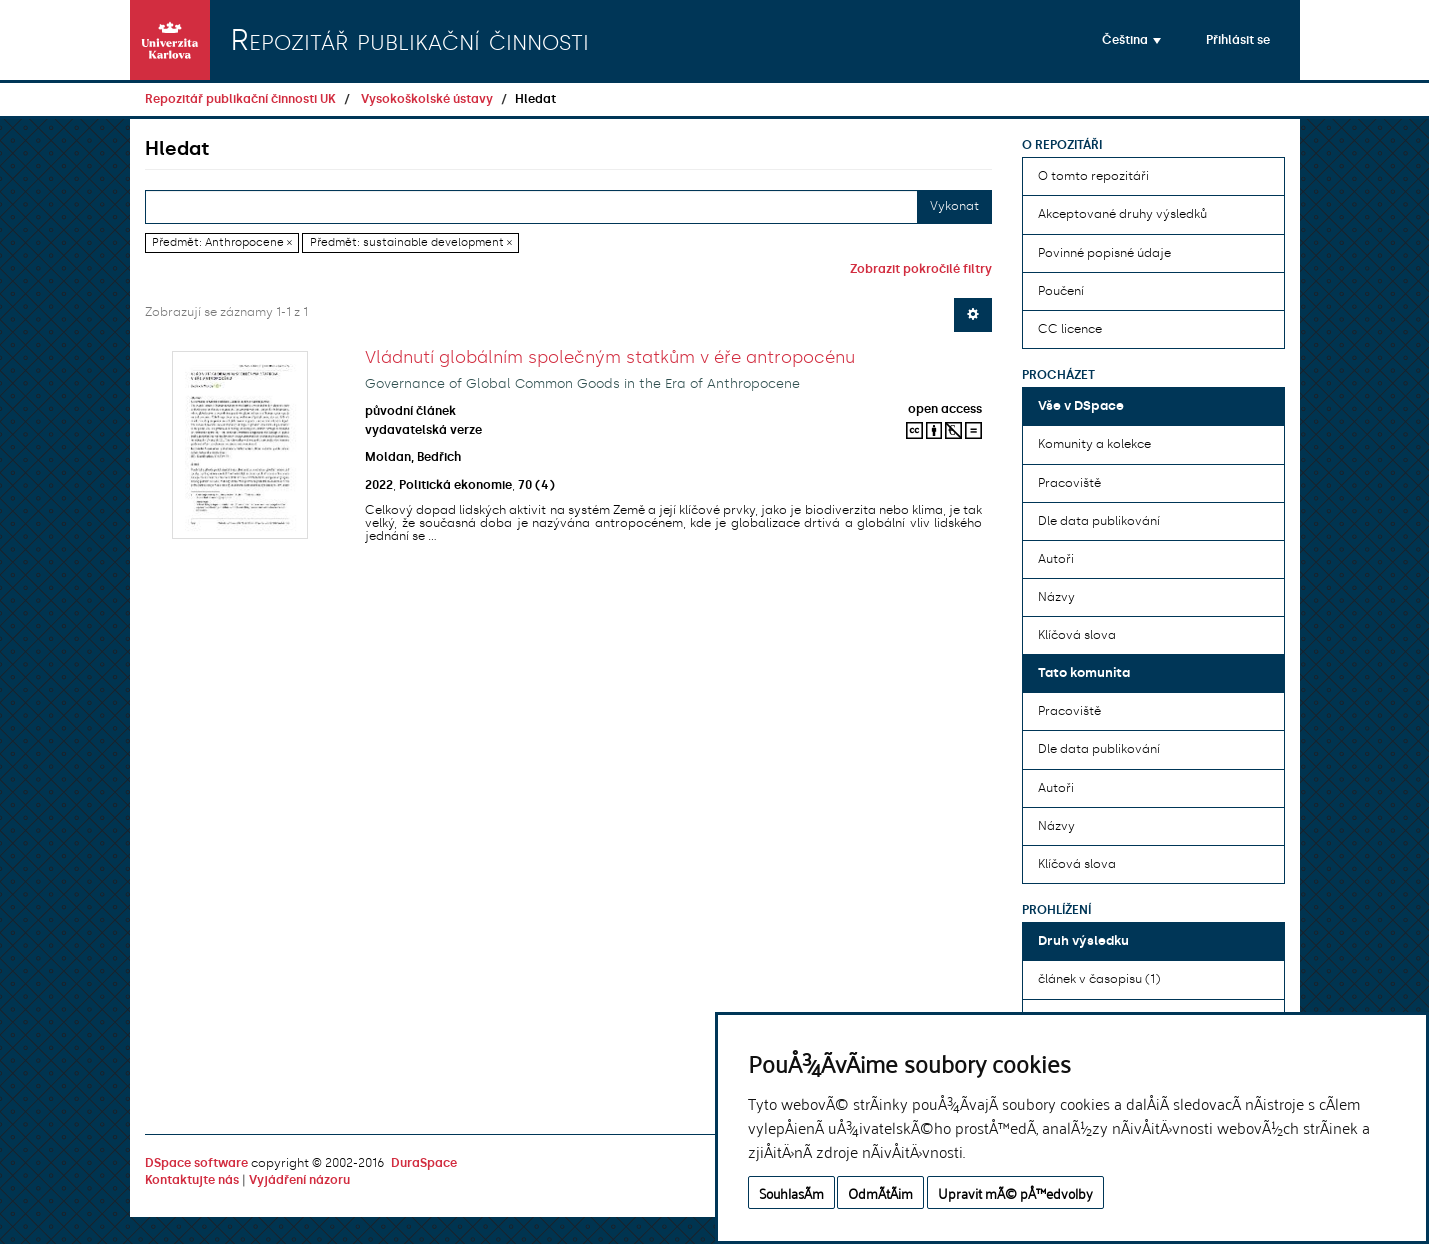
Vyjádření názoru (299, 1180)
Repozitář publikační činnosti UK (240, 99)
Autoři (1056, 559)
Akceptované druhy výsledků (1122, 214)
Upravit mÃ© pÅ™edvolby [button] (1015, 1192)
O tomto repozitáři (1093, 176)
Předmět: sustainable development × (411, 242)
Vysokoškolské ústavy (427, 99)
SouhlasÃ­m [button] (791, 1192)
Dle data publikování (1099, 521)
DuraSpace (424, 1163)
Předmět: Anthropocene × (222, 242)
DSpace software (196, 1163)
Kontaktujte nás (192, 1180)
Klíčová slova (1077, 635)
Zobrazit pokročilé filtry (921, 269)
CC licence (1070, 329)
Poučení (1061, 291)
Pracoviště (1069, 483)
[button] (1131, 40)
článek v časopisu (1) (1099, 979)
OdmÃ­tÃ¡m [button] (880, 1192)
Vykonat (954, 206)
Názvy (1056, 597)
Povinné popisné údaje (1104, 253)
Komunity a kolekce (1094, 444)
